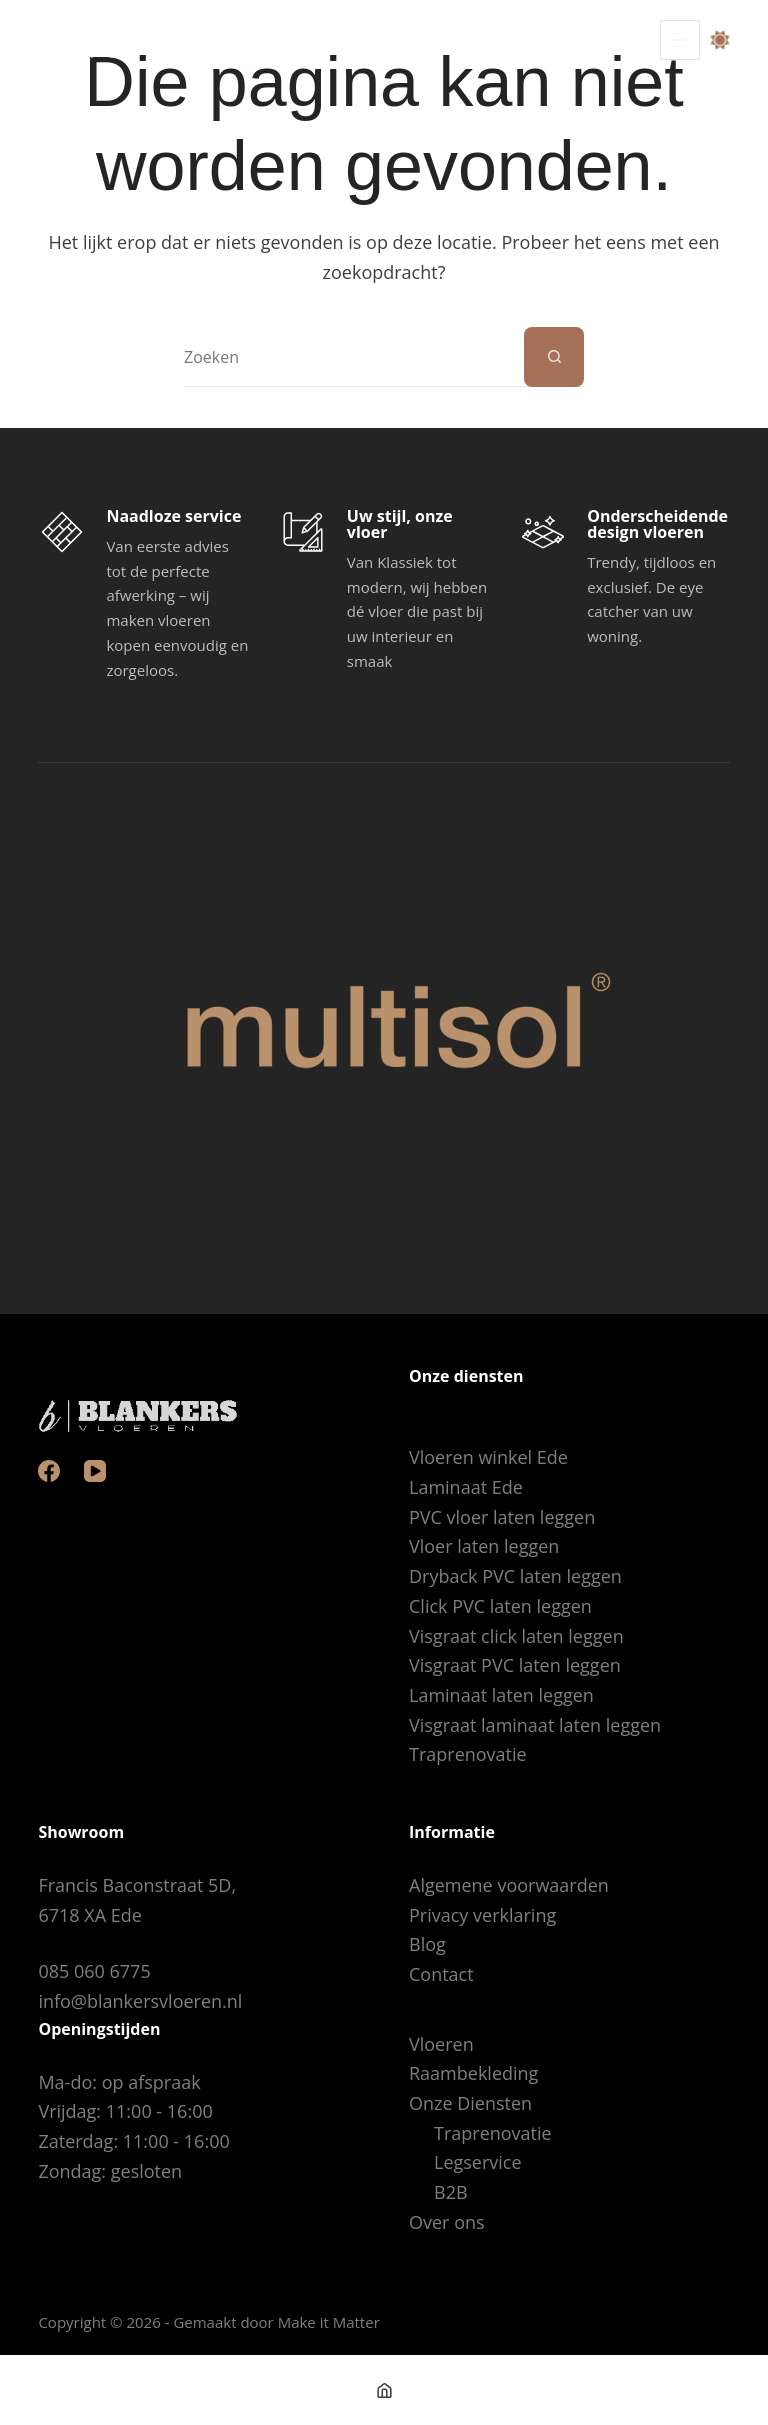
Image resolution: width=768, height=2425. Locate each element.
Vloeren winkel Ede (488, 1457)
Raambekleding (473, 2073)
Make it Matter (329, 2322)
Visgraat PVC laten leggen (515, 1665)
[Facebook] (49, 1471)
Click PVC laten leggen (500, 1606)
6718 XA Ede (89, 1915)
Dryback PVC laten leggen (515, 1576)
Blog (427, 1944)
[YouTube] (95, 1471)
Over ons (447, 2222)
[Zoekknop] (554, 357)
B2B (451, 2192)
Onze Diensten (470, 2103)
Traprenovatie (468, 1754)
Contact (441, 1974)
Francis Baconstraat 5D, (137, 1885)
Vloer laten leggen (484, 1546)
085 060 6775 (94, 1971)
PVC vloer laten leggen (502, 1517)
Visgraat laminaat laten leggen (535, 1725)
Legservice (478, 2162)
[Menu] (680, 40)
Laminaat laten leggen (501, 1695)
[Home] (384, 2390)
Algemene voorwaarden (509, 1885)
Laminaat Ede (466, 1487)
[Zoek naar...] (354, 357)
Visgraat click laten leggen (516, 1636)
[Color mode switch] (720, 40)
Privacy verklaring (482, 1915)
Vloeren (441, 2044)
